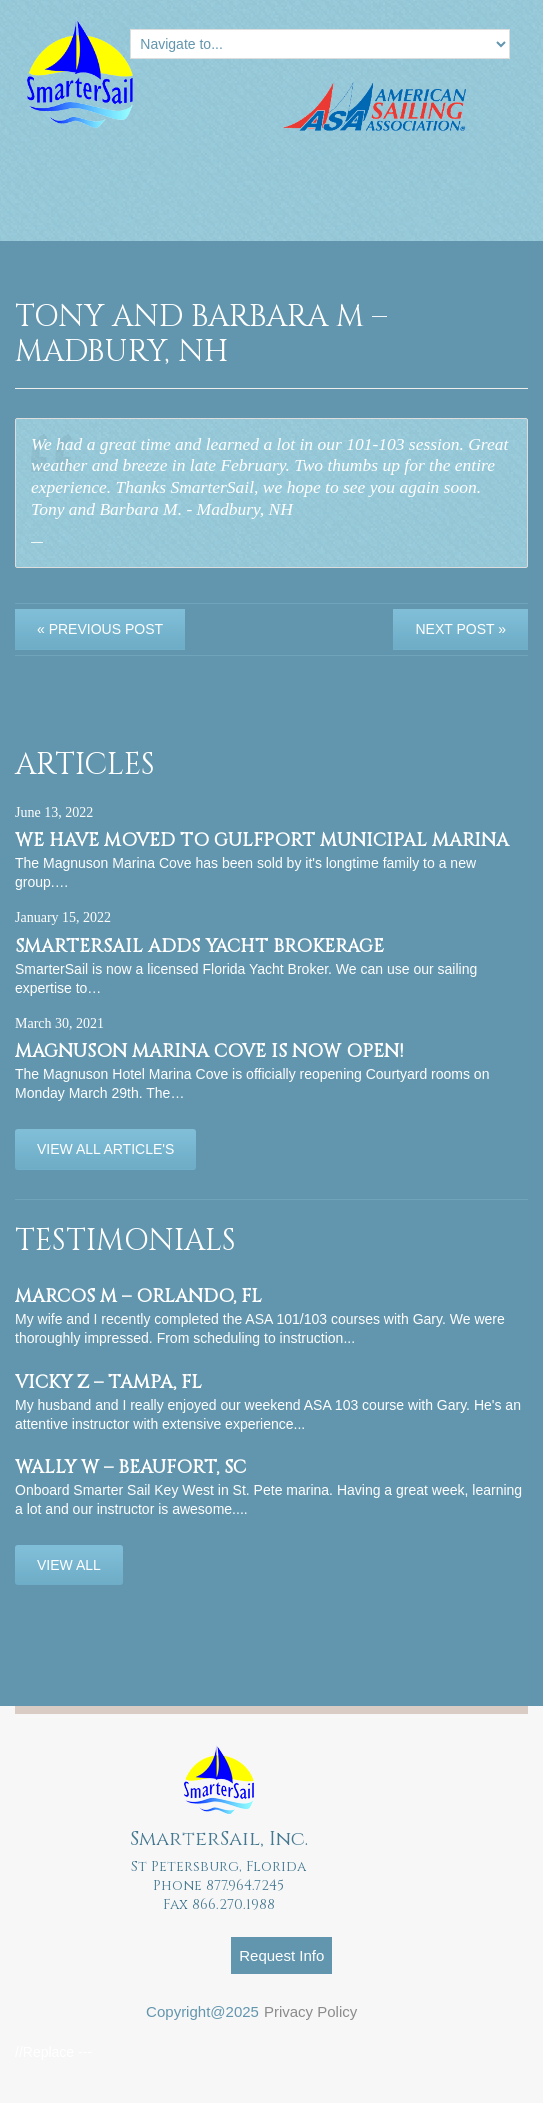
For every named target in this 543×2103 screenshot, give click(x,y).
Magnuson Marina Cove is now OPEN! (209, 1051)
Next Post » (460, 629)
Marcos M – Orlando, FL (138, 1296)
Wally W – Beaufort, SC (130, 1467)
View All (69, 1565)
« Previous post (100, 629)
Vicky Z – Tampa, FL (108, 1382)
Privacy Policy (310, 2011)
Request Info (281, 1955)
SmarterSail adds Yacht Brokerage (199, 946)
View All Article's (105, 1149)
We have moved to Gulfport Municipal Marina (262, 840)
